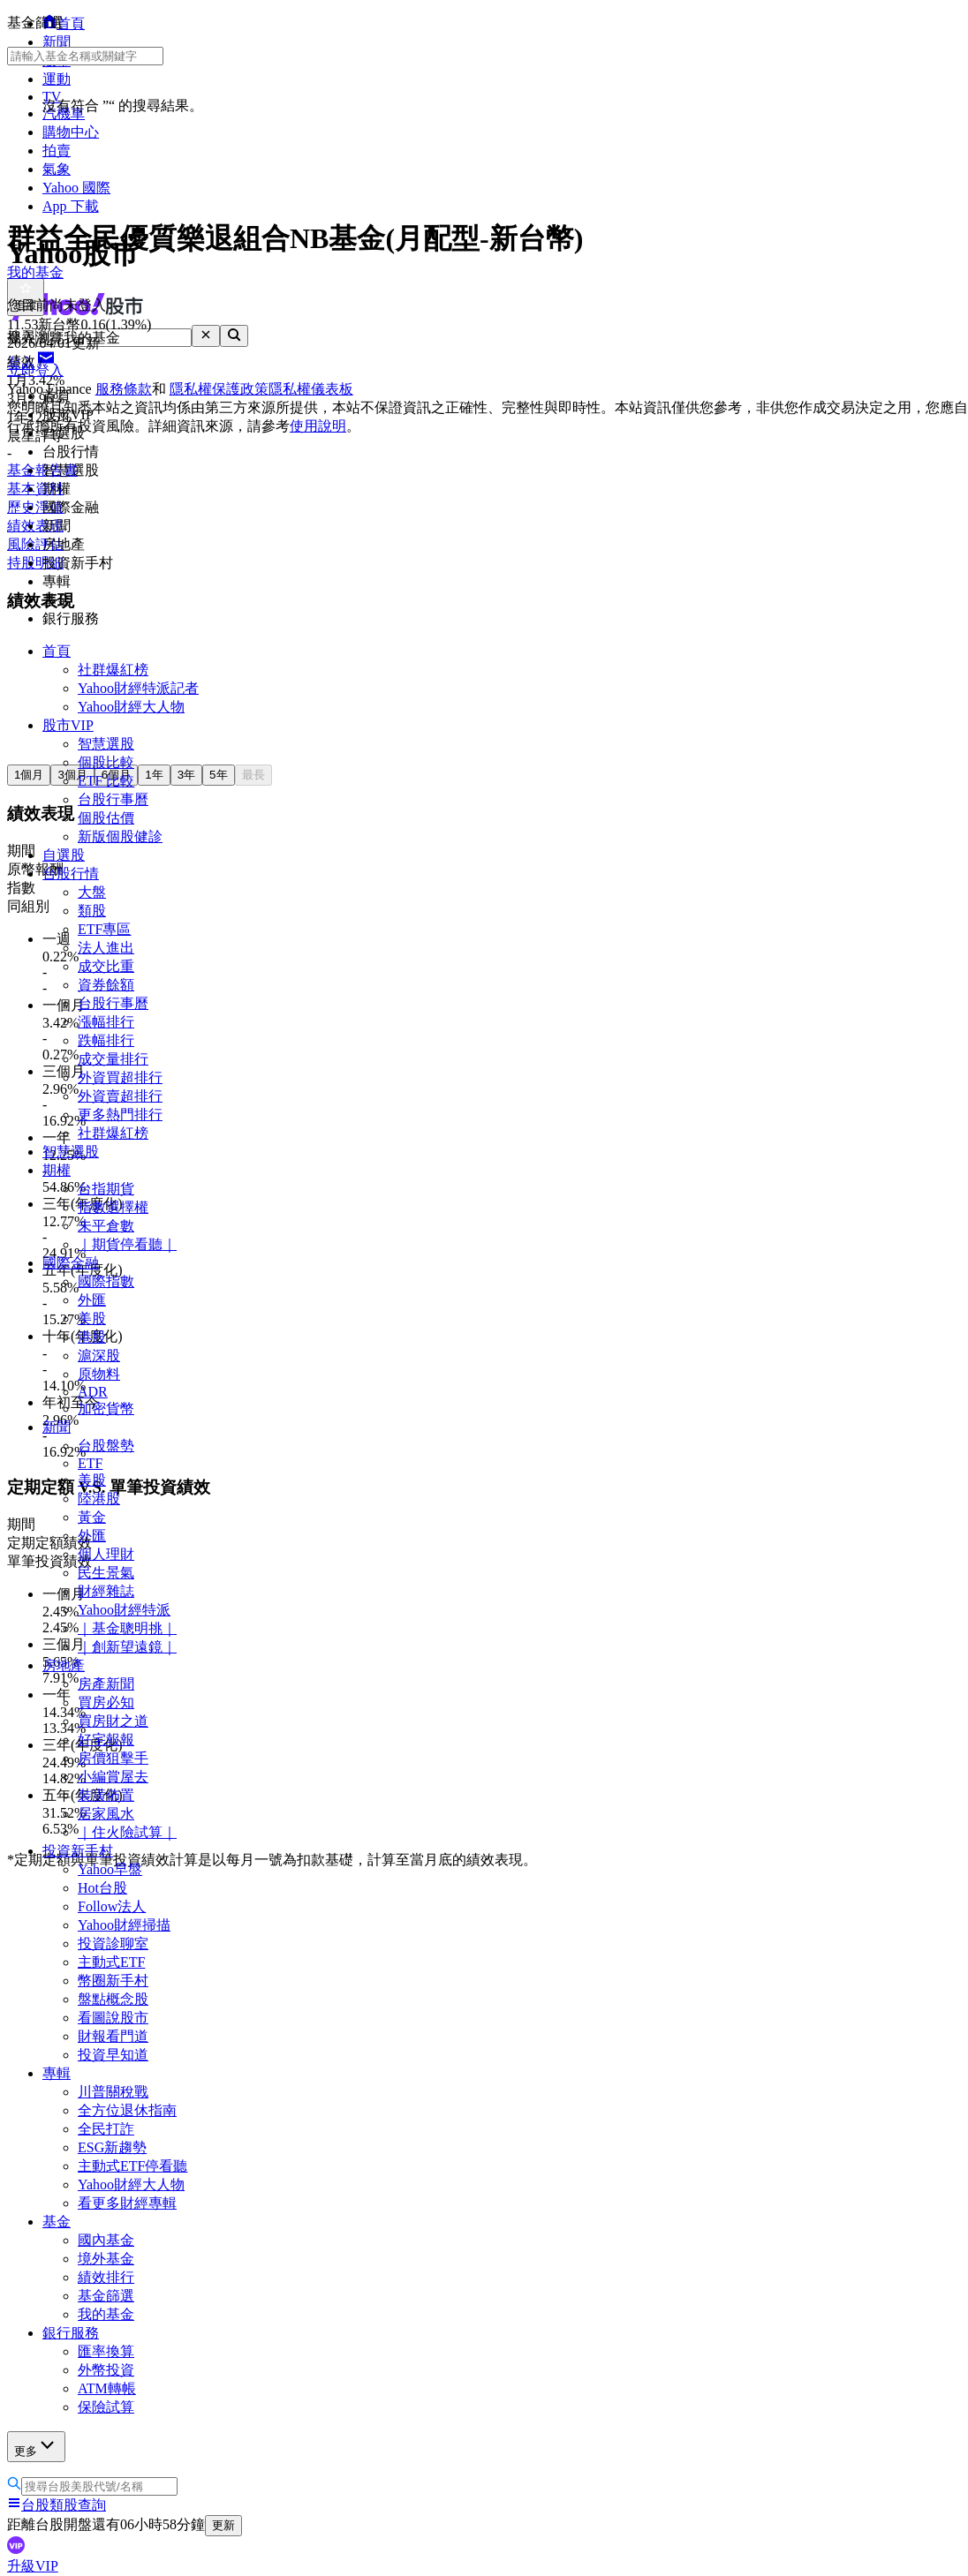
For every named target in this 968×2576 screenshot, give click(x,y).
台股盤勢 (106, 1445)
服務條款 (123, 388)
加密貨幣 (106, 1408)
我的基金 (106, 2314)
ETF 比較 (106, 780)
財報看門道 (113, 2036)
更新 (223, 2525)
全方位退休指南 (127, 2110)
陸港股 (99, 1498)
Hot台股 (102, 1887)
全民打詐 (106, 2128)
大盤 (92, 892)
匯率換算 (106, 2351)
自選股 (63, 854)
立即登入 (35, 370)
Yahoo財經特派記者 (138, 688)
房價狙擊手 (113, 1758)
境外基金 (106, 2258)
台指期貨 (106, 1188)
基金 (56, 2221)
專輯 (56, 2073)
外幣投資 (106, 2369)
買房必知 (106, 1702)
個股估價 (106, 817)
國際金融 (70, 1262)
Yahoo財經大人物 (131, 706)
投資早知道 (113, 2054)
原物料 (99, 1374)
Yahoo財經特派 (124, 1609)
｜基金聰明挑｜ (127, 1628)
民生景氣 (106, 1572)
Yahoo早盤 (110, 1869)
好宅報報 (106, 1739)
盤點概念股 (113, 1999)
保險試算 (106, 2406)
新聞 (56, 1427)
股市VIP (68, 725)
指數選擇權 (113, 1207)
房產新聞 (106, 1683)
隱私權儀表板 (310, 388)
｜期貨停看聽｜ (127, 1244)
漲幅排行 (106, 1021)
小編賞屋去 (113, 1776)
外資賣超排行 (120, 1095)
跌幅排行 (106, 1040)
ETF (90, 1463)
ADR (93, 1391)
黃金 (92, 1517)
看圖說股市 (113, 2017)
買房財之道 (113, 1721)
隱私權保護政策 (219, 388)
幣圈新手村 (113, 1980)
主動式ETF (111, 1962)
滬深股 (99, 1355)
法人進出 (106, 947)
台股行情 (70, 873)
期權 (56, 1170)
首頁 (56, 651)
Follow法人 (112, 1906)
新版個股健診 (120, 836)
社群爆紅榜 (113, 669)
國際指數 (106, 1281)
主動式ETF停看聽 (132, 2165)
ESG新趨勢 (112, 2147)
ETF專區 (104, 929)
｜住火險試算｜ (127, 1832)
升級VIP (32, 2565)
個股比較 (106, 762)
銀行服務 (70, 2332)
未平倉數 (106, 1225)
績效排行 (106, 2277)
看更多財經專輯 (127, 2203)
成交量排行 (113, 1058)
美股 (92, 1318)
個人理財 (106, 1554)
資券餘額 (106, 984)
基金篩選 (106, 2295)
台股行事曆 (113, 799)
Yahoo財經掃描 (124, 1924)
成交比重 (106, 966)
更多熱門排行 (120, 1114)
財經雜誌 (106, 1591)
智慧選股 (106, 743)
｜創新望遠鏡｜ (127, 1646)
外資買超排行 (120, 1077)
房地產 (63, 1665)
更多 (36, 2446)
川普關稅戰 (113, 2091)
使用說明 (318, 425)
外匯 (92, 1299)
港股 (92, 1336)
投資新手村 (77, 1850)
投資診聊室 (113, 1943)
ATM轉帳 (107, 2388)
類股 (92, 910)
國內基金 (106, 2240)
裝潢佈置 (106, 1795)
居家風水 (106, 1813)
